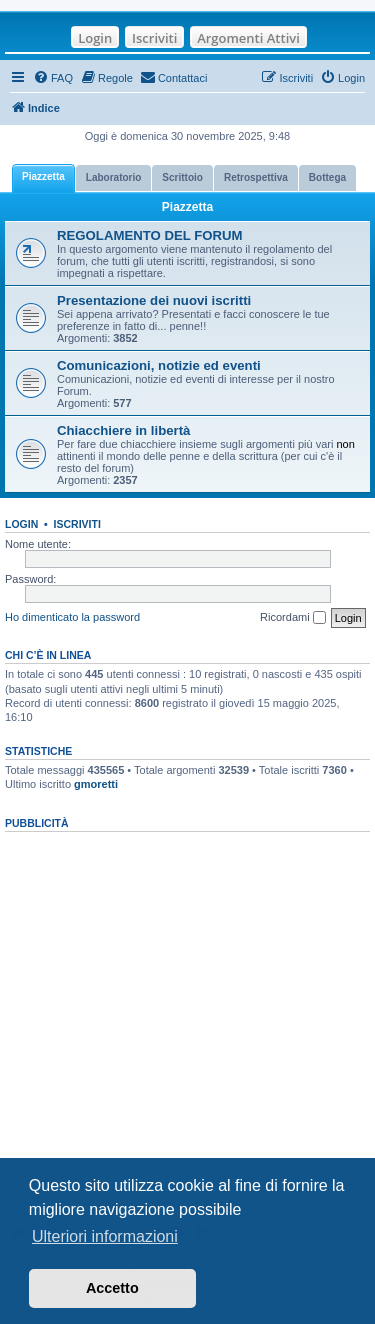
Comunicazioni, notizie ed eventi (159, 365)
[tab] (43, 178)
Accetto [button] (112, 1288)
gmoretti (96, 784)
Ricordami (293, 618)
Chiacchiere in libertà (123, 430)
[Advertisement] (187, 1022)
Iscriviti (154, 38)
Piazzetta (187, 207)
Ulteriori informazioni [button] (105, 1236)
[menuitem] (53, 78)
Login (95, 38)
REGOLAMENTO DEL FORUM (150, 235)
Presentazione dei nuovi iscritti (154, 300)
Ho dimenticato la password (72, 617)
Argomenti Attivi (248, 38)
